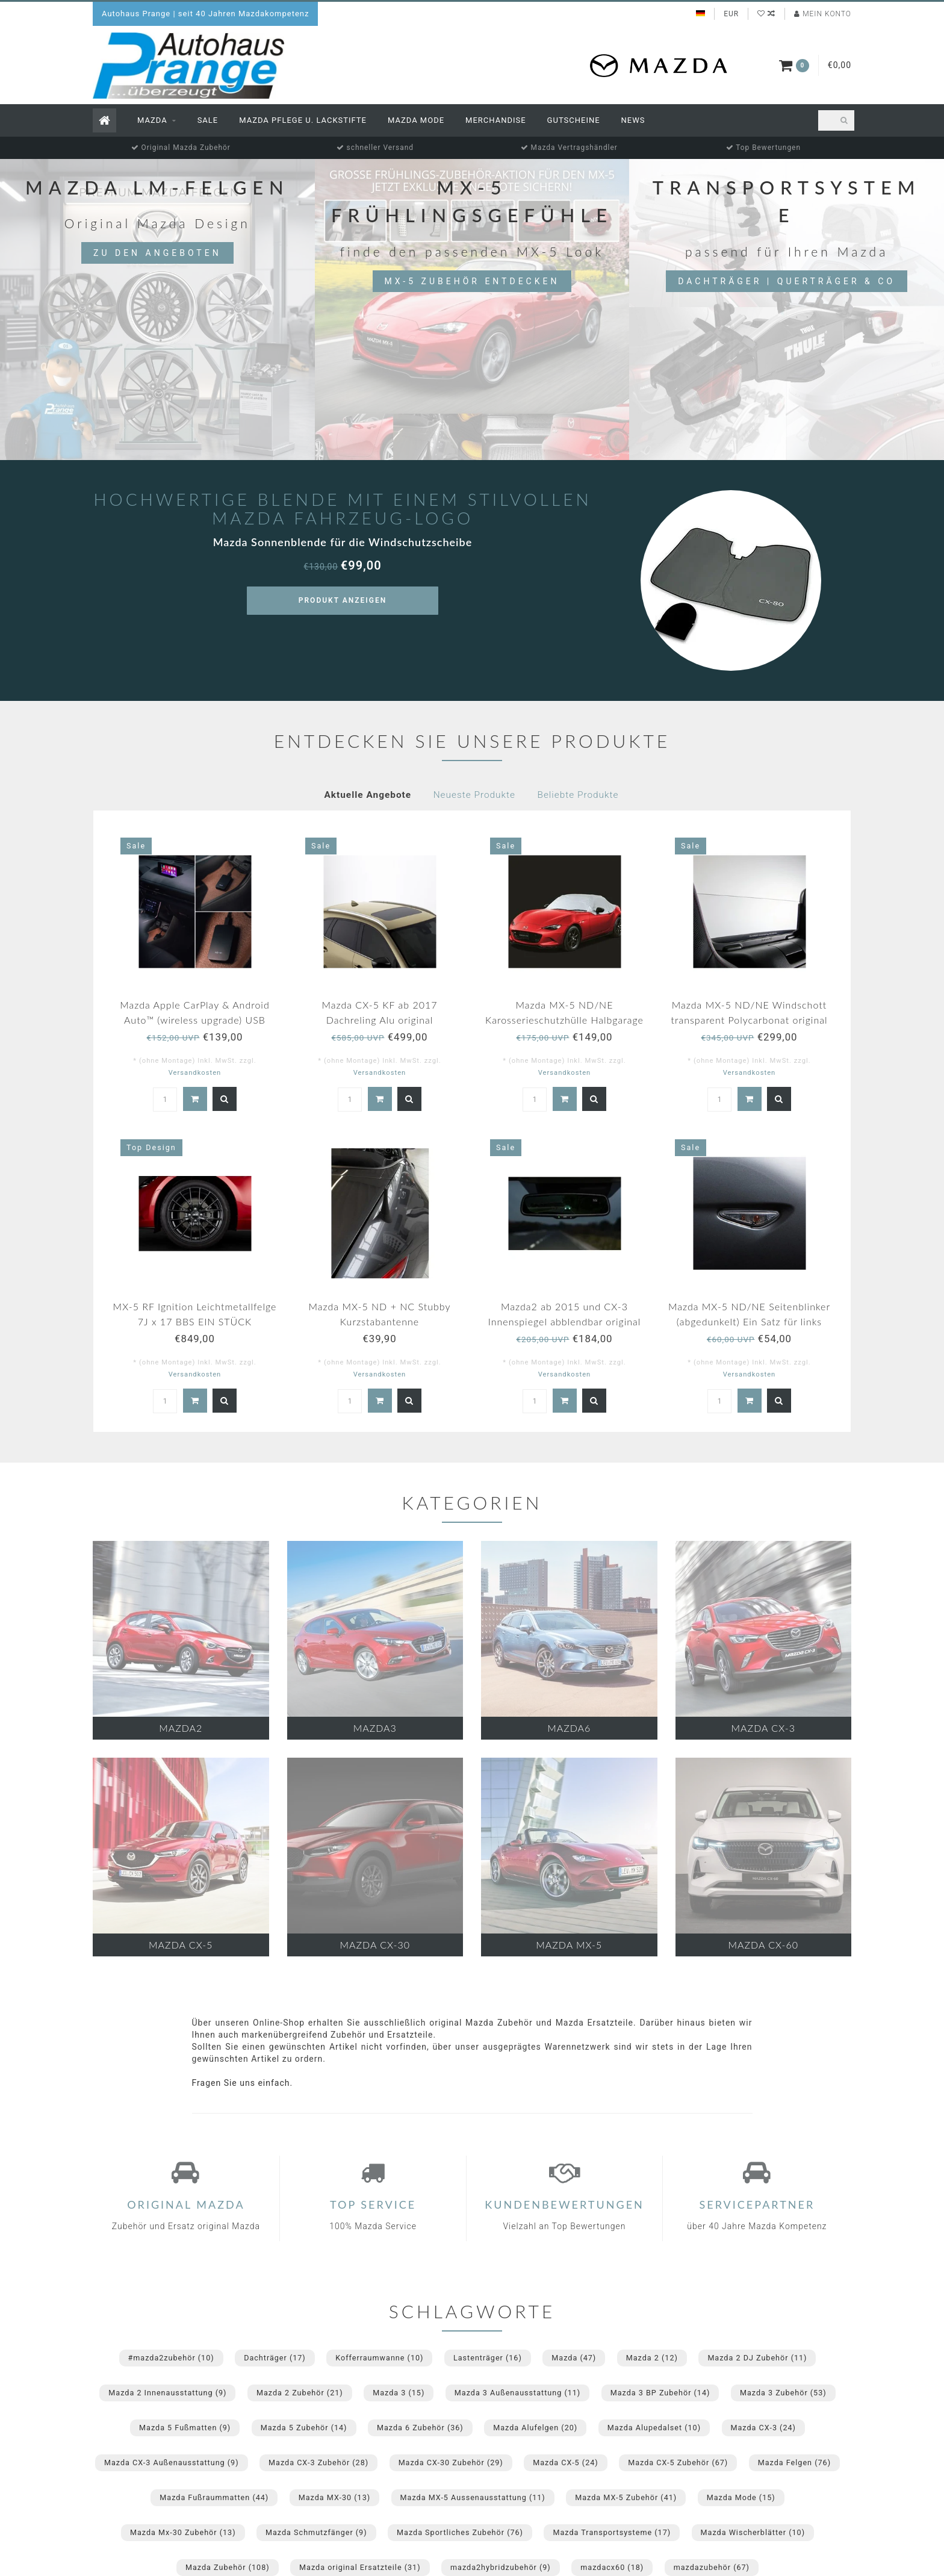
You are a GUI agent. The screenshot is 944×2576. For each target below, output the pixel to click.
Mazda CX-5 (565, 2462)
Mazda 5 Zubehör (304, 2427)
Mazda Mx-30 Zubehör (183, 2532)
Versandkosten (195, 1073)
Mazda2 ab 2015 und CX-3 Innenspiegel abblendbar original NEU (564, 1321)
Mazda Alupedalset (654, 2427)
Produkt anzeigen (343, 600)
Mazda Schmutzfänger (316, 2532)
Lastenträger (487, 2357)
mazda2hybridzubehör (500, 2567)
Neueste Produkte (474, 794)
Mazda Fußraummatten (214, 2497)
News (633, 120)
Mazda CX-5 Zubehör (678, 2462)
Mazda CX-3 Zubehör (318, 2462)
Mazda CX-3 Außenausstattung (171, 2462)
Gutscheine (573, 120)
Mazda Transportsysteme (612, 2532)
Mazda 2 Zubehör (299, 2392)
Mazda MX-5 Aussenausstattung (472, 2497)
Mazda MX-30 (334, 2497)
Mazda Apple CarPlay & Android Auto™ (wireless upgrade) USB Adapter (195, 1020)
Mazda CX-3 (763, 2427)
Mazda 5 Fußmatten (185, 2427)
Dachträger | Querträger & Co (786, 281)
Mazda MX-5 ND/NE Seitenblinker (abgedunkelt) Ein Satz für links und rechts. (749, 1321)
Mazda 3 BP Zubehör (660, 2392)
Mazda (152, 120)
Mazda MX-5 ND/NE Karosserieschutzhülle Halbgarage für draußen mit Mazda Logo (564, 1020)
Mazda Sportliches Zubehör (460, 2532)
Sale (208, 120)
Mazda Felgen (794, 2462)
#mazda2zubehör (171, 2357)
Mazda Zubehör (227, 2567)
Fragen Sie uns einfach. (242, 2083)
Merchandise (495, 120)
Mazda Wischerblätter (753, 2532)
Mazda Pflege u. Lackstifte (303, 120)
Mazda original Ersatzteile (359, 2567)
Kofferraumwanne (379, 2357)
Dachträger (275, 2357)
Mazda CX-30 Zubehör (451, 2462)
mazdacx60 (612, 2567)
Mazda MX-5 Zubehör (626, 2497)
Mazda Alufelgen (535, 2427)
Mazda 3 (398, 2392)
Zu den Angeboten (157, 253)
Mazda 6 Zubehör (420, 2427)
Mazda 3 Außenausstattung (517, 2392)
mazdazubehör (712, 2567)
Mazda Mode (416, 120)
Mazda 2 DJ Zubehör (757, 2357)
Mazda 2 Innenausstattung (167, 2392)
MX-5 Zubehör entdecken (472, 281)
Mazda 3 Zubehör (783, 2392)
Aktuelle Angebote (367, 794)
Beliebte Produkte (577, 794)
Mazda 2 (652, 2357)
